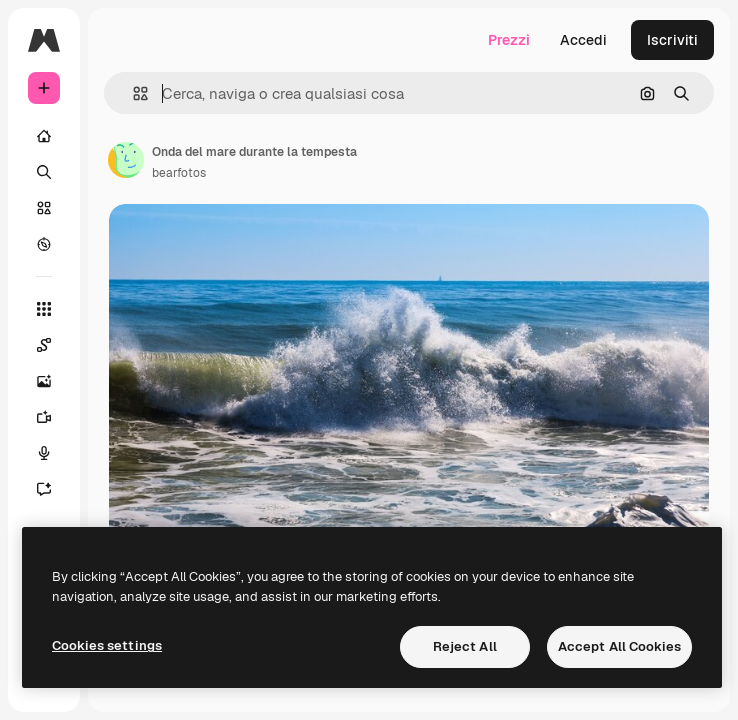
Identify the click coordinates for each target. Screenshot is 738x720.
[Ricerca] (44, 172)
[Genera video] (44, 417)
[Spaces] (44, 345)
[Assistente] (44, 489)
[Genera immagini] (44, 381)
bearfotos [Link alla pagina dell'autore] (179, 173)
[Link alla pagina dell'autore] (126, 160)
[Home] (44, 136)
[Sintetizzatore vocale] (44, 453)
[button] (132, 93)
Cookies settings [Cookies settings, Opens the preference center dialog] (107, 645)
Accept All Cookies (619, 646)
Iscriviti (672, 40)
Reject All (465, 646)
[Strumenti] (44, 309)
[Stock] (44, 208)
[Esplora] (44, 244)
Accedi (583, 40)
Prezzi (509, 40)
